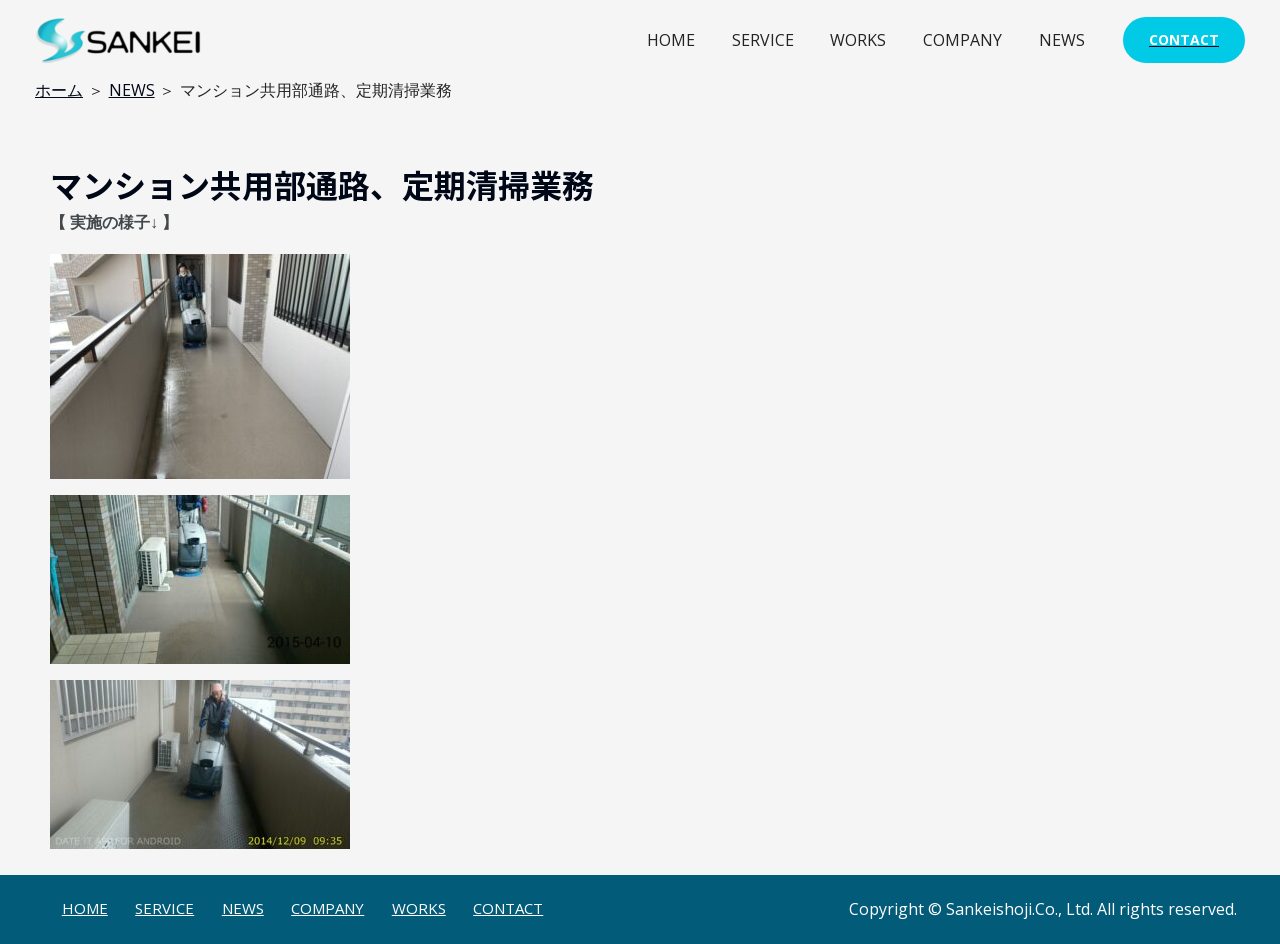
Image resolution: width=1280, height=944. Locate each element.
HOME (692, 40)
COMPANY (969, 40)
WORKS (870, 40)
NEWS (1064, 40)
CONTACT (508, 908)
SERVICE (779, 40)
